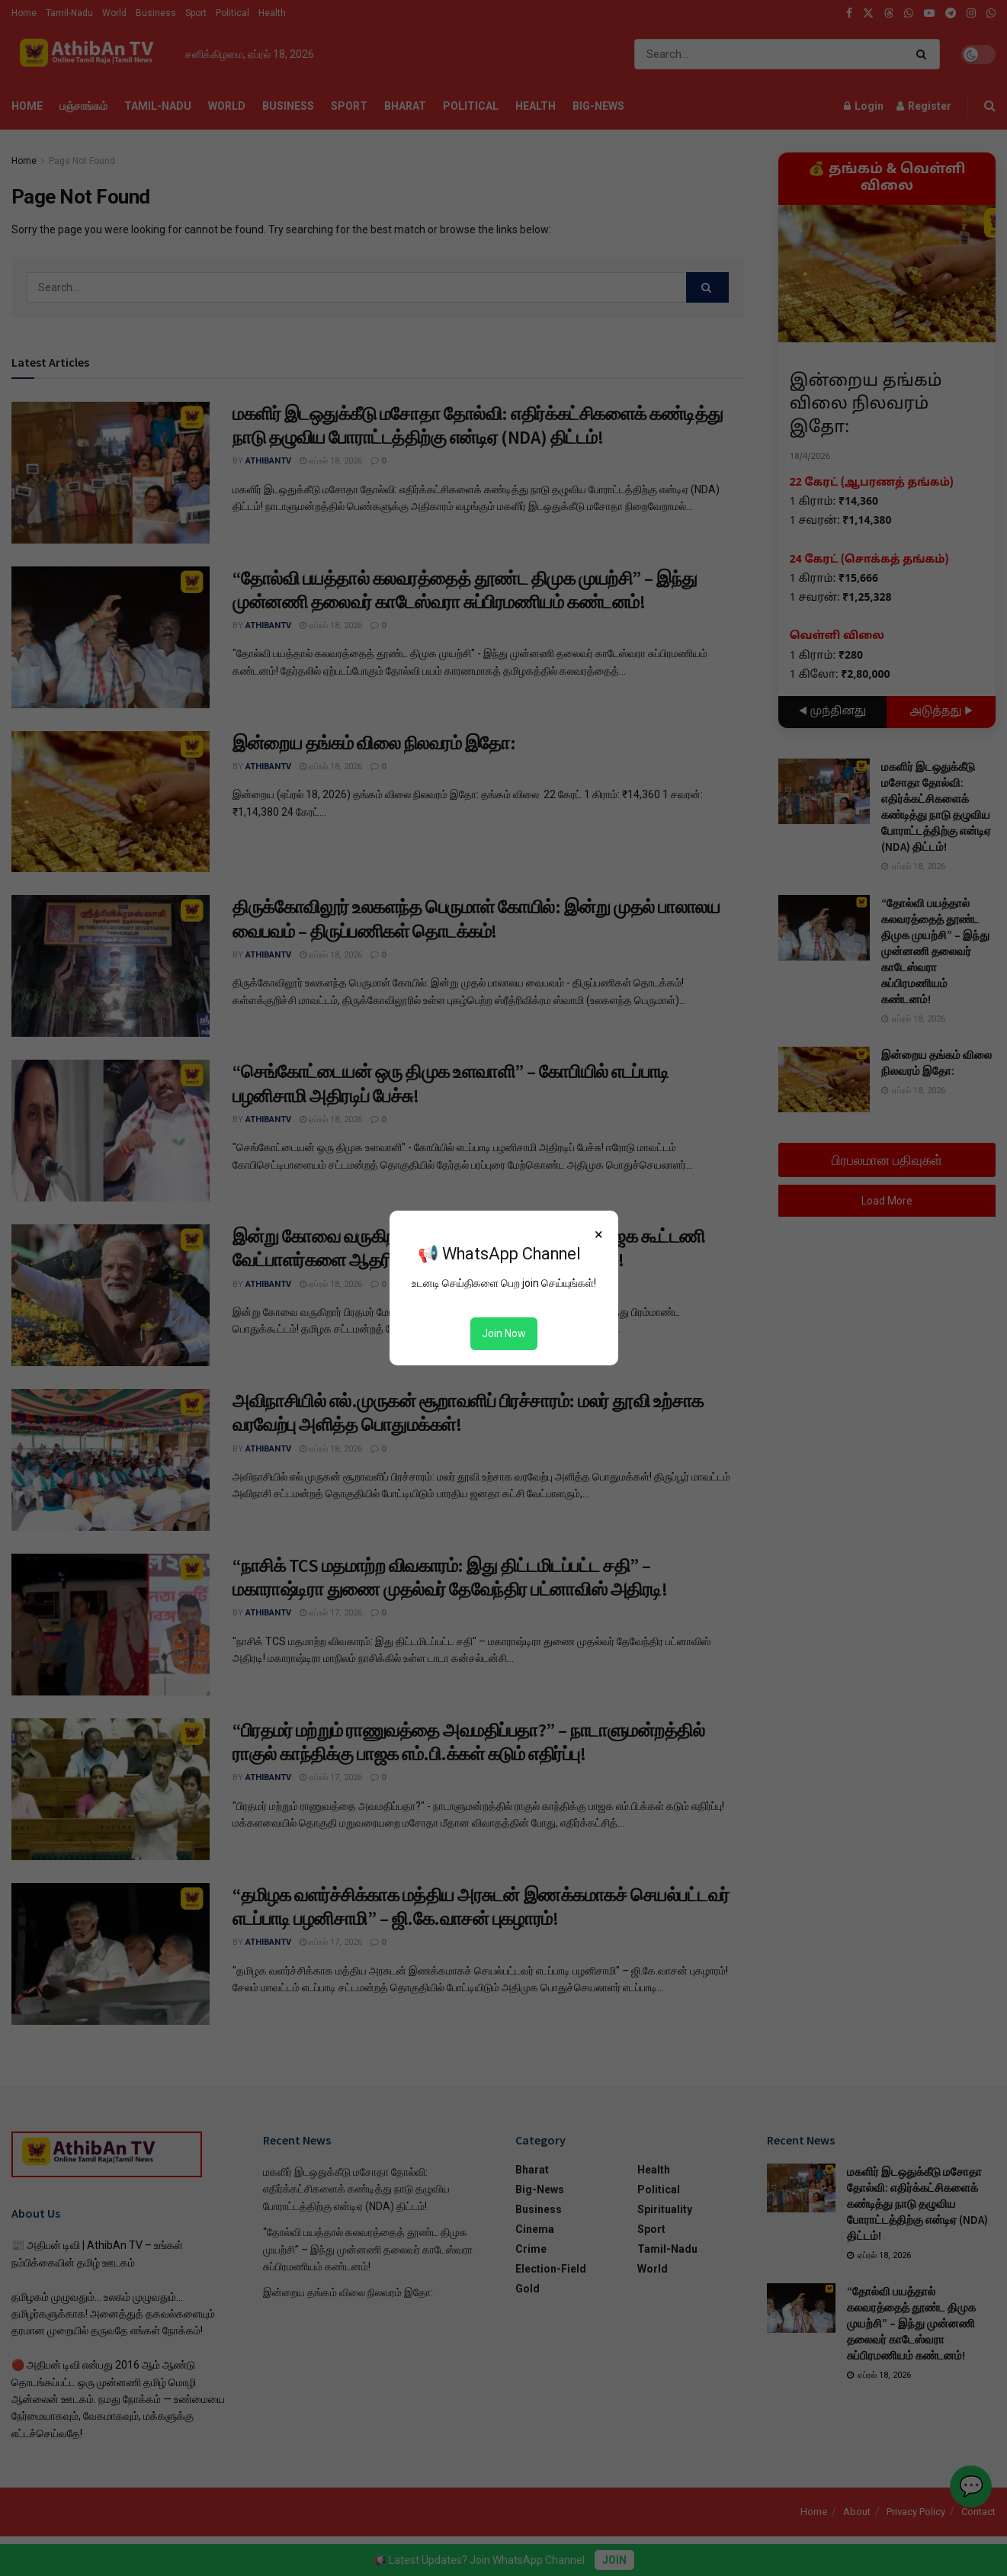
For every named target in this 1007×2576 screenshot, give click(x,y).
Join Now (504, 1333)
